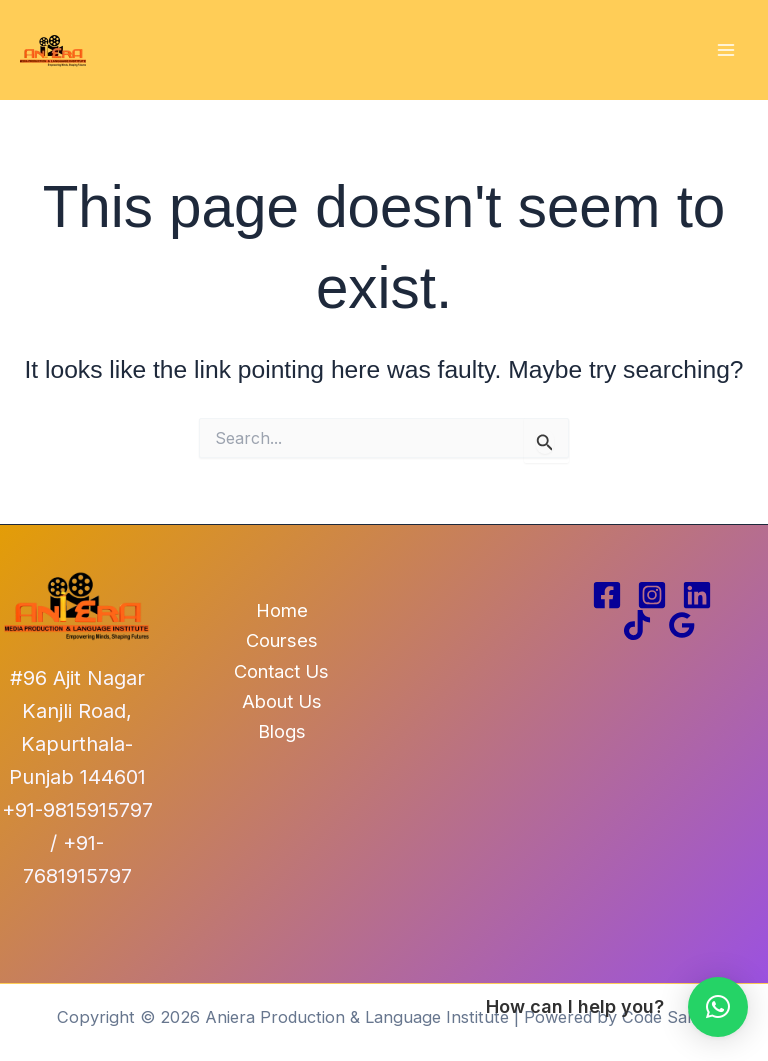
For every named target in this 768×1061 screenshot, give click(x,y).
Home (282, 610)
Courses (282, 640)
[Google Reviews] (682, 625)
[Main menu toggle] (725, 50)
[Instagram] (652, 595)
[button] (718, 1007)
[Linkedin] (697, 595)
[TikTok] (637, 625)
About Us (282, 701)
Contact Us (281, 671)
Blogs (282, 731)
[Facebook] (607, 595)
